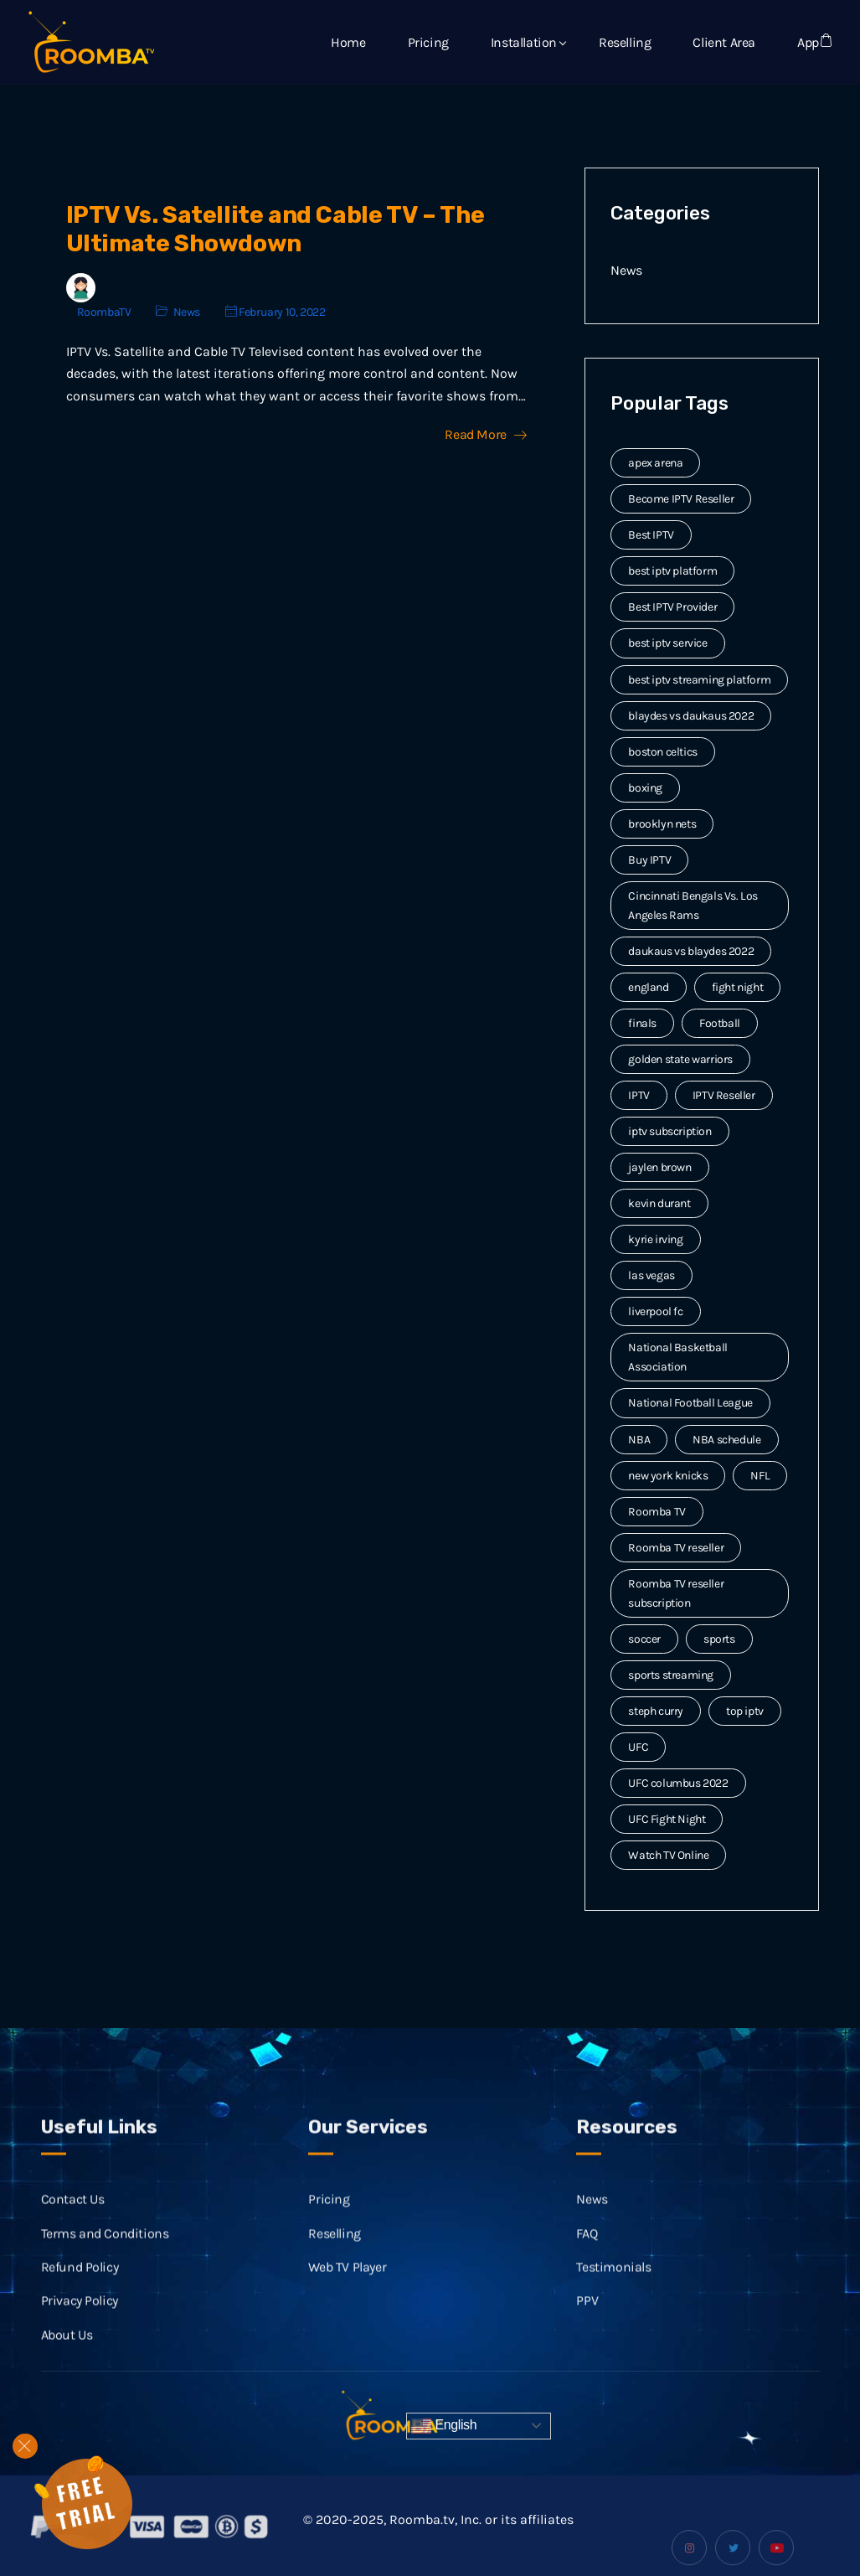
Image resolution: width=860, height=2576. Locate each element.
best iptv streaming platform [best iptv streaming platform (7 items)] (699, 680)
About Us (67, 2349)
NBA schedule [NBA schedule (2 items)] (726, 1440)
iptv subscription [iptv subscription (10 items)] (669, 1131)
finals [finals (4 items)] (642, 1023)
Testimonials (613, 2281)
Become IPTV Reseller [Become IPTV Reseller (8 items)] (681, 499)
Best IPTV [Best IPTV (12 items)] (650, 535)
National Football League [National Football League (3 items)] (690, 1403)
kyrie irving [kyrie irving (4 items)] (655, 1239)
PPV (587, 2315)
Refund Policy (80, 2281)
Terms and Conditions (105, 2247)
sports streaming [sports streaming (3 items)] (670, 1675)
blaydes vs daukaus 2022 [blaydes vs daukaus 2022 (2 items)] (691, 716)
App (808, 42)
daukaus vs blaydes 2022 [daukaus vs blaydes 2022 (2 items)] (691, 951)
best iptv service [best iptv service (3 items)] (667, 643)
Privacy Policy (79, 2315)
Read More (485, 434)
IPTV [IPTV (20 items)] (638, 1095)
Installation (524, 42)
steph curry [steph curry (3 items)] (655, 1711)
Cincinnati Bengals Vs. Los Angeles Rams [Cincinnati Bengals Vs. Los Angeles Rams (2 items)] (693, 905)
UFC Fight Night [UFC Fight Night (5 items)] (666, 1819)
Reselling (625, 42)
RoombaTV (104, 312)
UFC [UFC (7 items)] (638, 1747)
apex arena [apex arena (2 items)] (655, 463)
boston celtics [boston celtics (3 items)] (662, 752)
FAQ (586, 2247)
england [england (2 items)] (648, 987)
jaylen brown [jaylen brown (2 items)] (659, 1167)
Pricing (428, 42)
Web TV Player (347, 2281)
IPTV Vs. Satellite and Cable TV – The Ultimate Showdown (275, 229)
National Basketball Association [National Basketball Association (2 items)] (677, 1357)
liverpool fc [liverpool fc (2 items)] (655, 1311)
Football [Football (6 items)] (719, 1023)
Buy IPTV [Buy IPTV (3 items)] (649, 860)
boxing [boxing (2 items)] (645, 788)
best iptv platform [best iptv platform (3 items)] (672, 571)
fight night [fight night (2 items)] (738, 987)
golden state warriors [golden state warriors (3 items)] (680, 1059)
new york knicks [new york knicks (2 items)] (668, 1476)
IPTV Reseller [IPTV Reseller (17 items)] (724, 1095)
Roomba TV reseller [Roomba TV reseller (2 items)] (676, 1548)
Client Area (724, 42)
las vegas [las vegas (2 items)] (651, 1275)
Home (348, 42)
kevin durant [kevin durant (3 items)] (659, 1203)
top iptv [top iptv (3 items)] (745, 1711)
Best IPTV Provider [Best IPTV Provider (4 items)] (672, 607)
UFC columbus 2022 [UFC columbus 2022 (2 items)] (678, 1783)
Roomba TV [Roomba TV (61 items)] (656, 1512)
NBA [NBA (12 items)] (639, 1440)
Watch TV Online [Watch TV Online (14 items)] (668, 1855)
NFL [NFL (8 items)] (760, 1476)
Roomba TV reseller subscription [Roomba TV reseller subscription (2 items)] (676, 1593)
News (186, 312)
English (443, 2426)
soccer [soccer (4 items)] (644, 1639)
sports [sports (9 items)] (719, 1639)
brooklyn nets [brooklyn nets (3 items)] (662, 824)
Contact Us (73, 2214)
